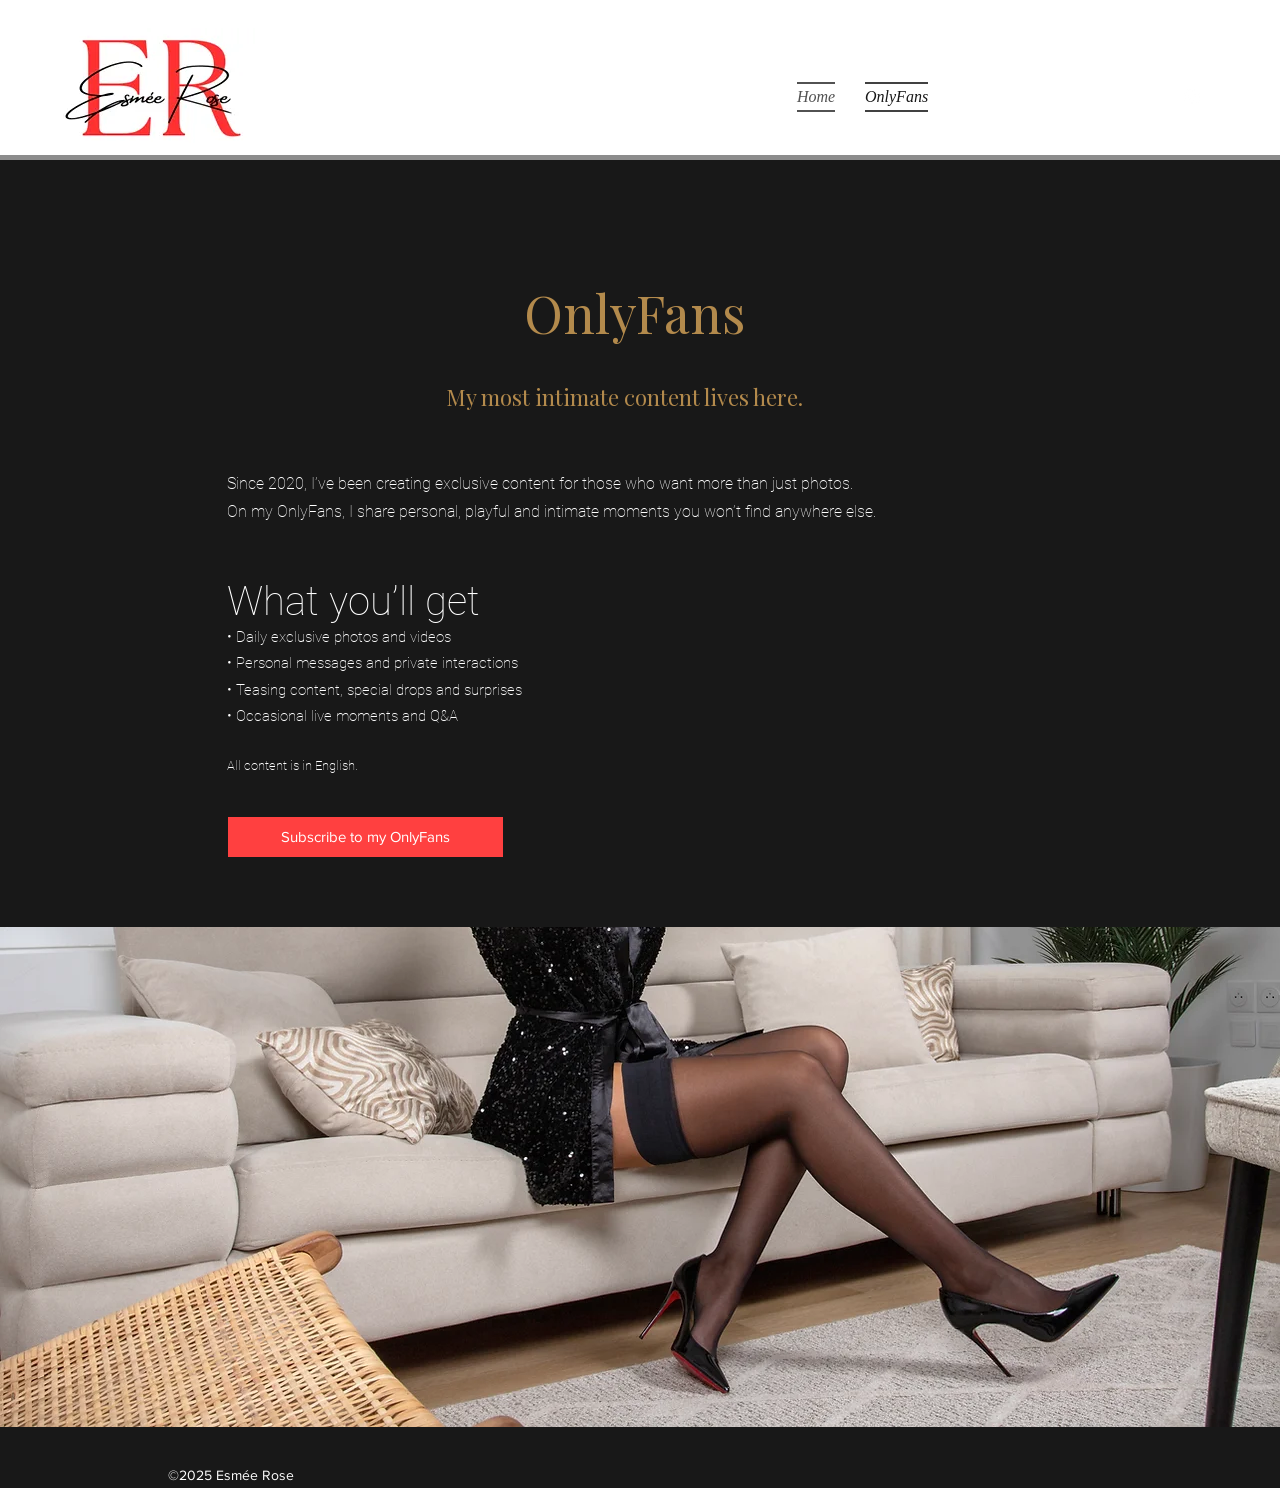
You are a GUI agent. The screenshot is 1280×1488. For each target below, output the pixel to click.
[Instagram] (1192, 97)
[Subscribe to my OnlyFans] (365, 837)
